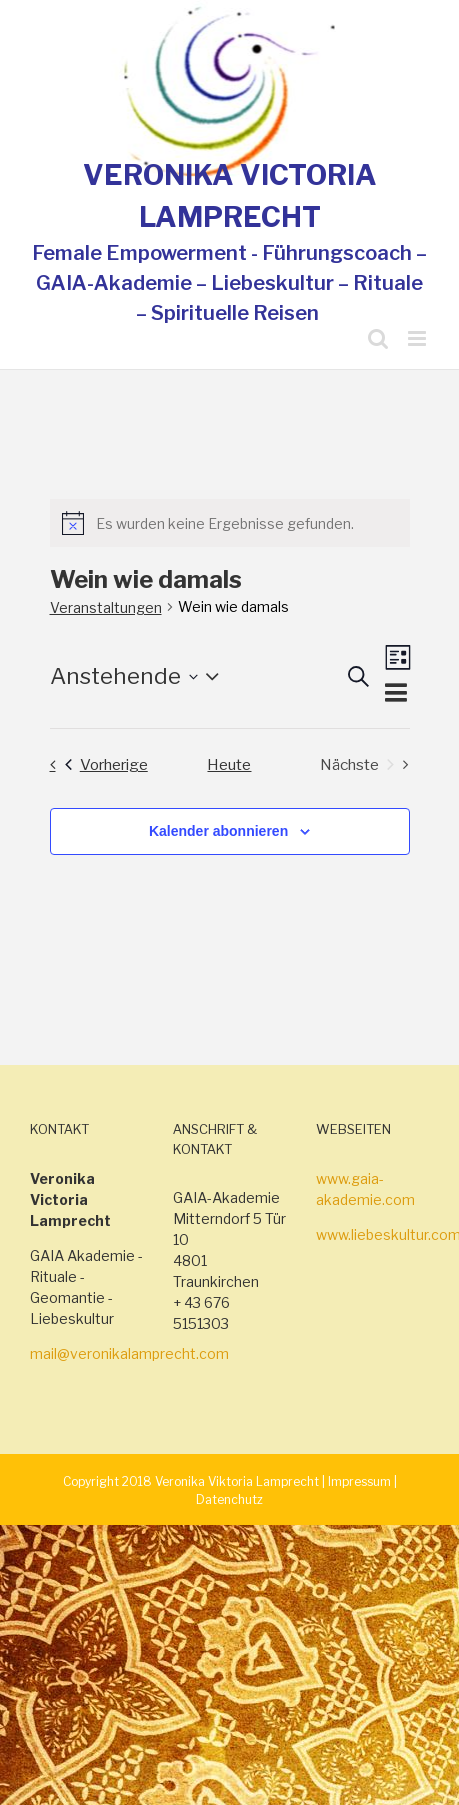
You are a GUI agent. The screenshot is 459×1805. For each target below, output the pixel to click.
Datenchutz (229, 1499)
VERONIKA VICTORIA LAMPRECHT (230, 196)
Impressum (359, 1481)
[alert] (230, 523)
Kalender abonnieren (218, 831)
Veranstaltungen (106, 607)
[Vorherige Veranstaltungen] (93, 764)
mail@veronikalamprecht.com (129, 1353)
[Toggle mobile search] (378, 338)
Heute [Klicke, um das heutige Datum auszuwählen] (229, 764)
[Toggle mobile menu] (418, 338)
